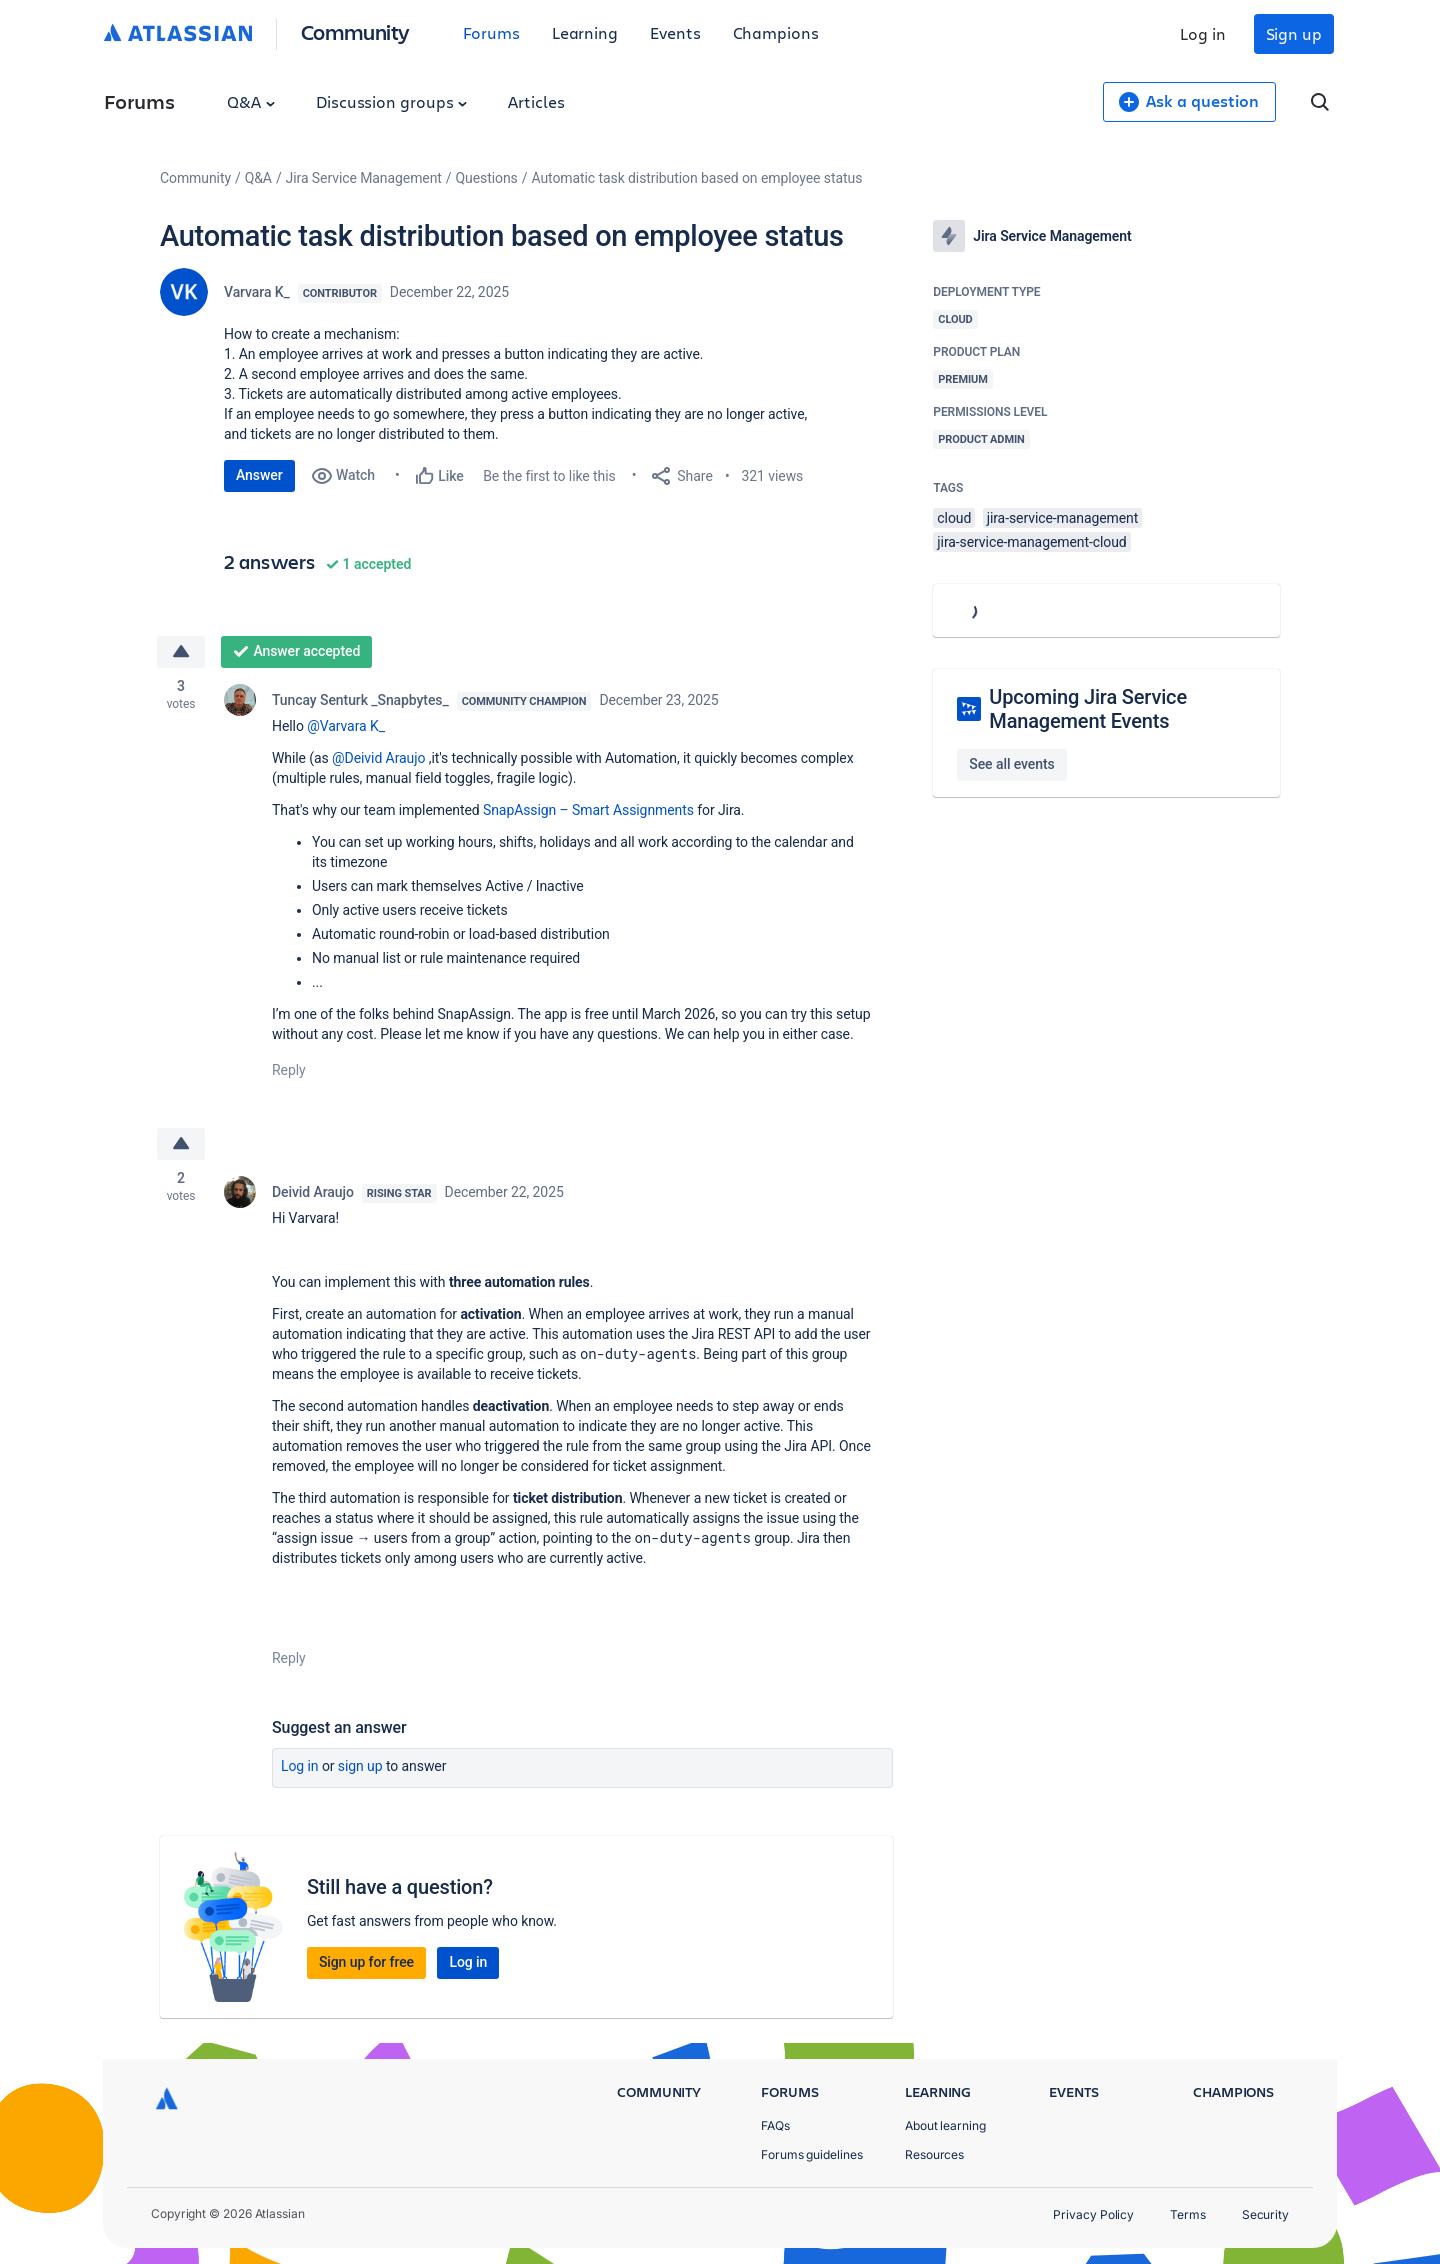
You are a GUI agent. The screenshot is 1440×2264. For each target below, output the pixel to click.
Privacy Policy (1093, 2214)
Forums (491, 32)
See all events (1011, 764)
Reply (289, 1070)
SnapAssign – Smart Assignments (588, 810)
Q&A (251, 101)
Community (355, 31)
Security (1265, 2214)
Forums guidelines (812, 2154)
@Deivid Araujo (378, 758)
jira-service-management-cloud (1031, 542)
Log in (1203, 33)
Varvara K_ (257, 292)
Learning (585, 32)
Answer (259, 475)
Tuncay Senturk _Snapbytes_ (360, 700)
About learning (945, 2125)
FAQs (775, 2125)
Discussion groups (392, 101)
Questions (487, 178)
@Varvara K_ (346, 726)
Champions (776, 32)
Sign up (1294, 33)
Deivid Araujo (313, 1192)
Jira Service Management (364, 178)
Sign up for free (366, 1962)
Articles (536, 101)
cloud (954, 518)
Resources (934, 2154)
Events (675, 32)
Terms (1188, 2214)
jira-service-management (1063, 518)
